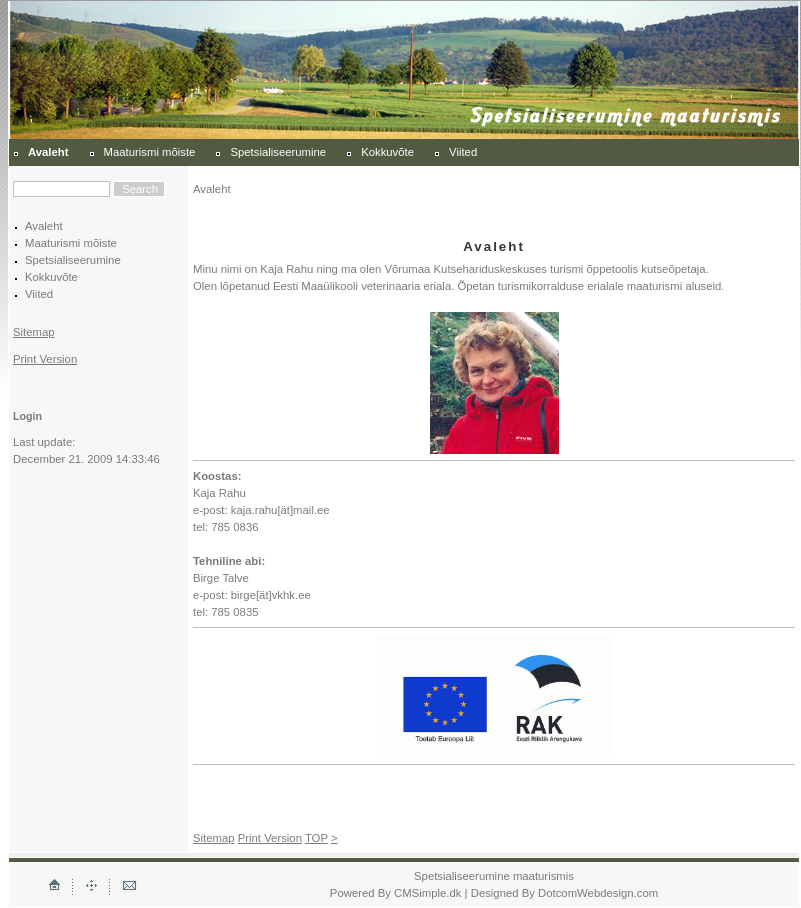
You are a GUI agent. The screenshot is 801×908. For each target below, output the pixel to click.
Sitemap (34, 332)
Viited (463, 152)
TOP (316, 838)
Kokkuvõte (387, 152)
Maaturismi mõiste (150, 152)
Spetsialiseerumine (278, 152)
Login (27, 416)
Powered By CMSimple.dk (396, 893)
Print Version (45, 359)
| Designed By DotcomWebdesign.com (562, 893)
